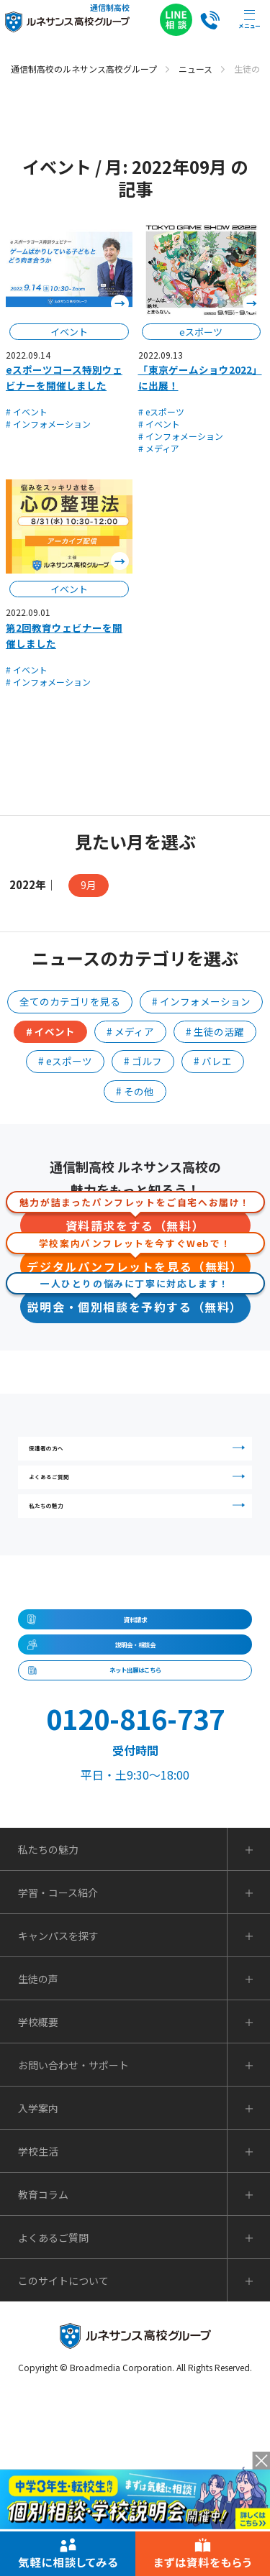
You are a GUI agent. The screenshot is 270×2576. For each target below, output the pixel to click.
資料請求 (135, 1727)
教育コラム (43, 2376)
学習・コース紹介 (58, 2074)
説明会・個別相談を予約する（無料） (135, 1302)
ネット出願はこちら (135, 1835)
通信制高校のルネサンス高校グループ (84, 69)
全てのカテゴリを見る (69, 1001)
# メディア (158, 448)
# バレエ (213, 1061)
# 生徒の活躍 (215, 1031)
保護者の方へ (140, 1461)
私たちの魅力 (140, 1583)
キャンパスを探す (58, 2117)
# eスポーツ (161, 411)
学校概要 (38, 2204)
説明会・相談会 (135, 1781)
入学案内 (38, 2290)
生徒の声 (38, 2161)
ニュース (195, 69)
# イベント (27, 411)
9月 (88, 885)
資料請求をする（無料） (135, 1221)
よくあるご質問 (140, 1522)
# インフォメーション (48, 424)
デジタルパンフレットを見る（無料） (135, 1261)
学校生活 (38, 2333)
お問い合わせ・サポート (73, 2247)
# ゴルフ (143, 1061)
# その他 (135, 1091)
